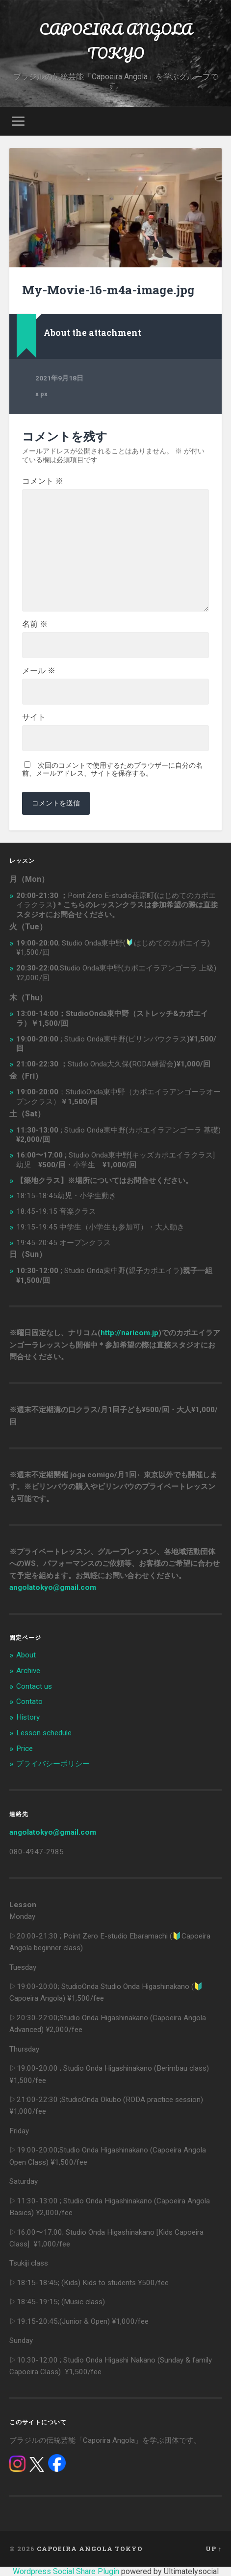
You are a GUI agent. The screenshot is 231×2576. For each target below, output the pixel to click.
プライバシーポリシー (53, 1763)
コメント (42, 481)
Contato (29, 1701)
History (28, 1717)
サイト (34, 717)
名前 (35, 624)
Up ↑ (213, 2548)
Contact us (34, 1686)
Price (24, 1748)
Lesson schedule (44, 1732)
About (26, 1655)
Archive (28, 1670)
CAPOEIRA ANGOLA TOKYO (115, 41)
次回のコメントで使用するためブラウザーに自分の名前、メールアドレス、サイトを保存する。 (112, 769)
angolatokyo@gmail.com (52, 1587)
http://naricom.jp (129, 1332)
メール (38, 671)
